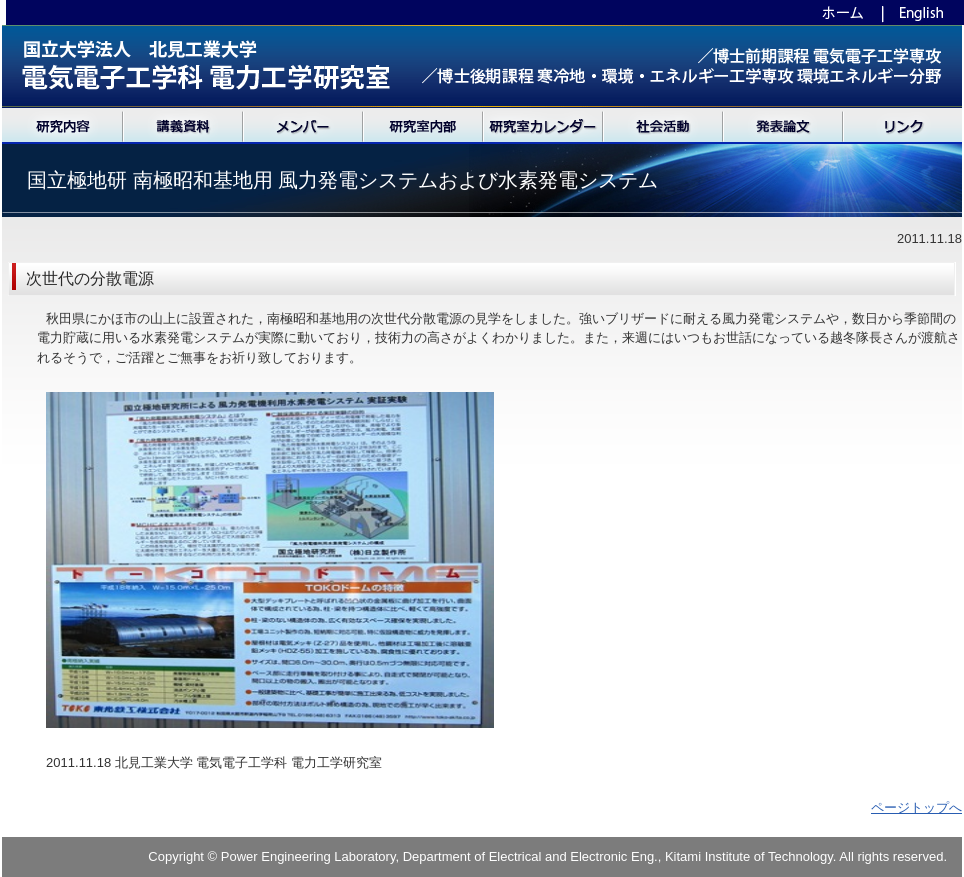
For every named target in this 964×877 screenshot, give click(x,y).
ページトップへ (916, 807)
